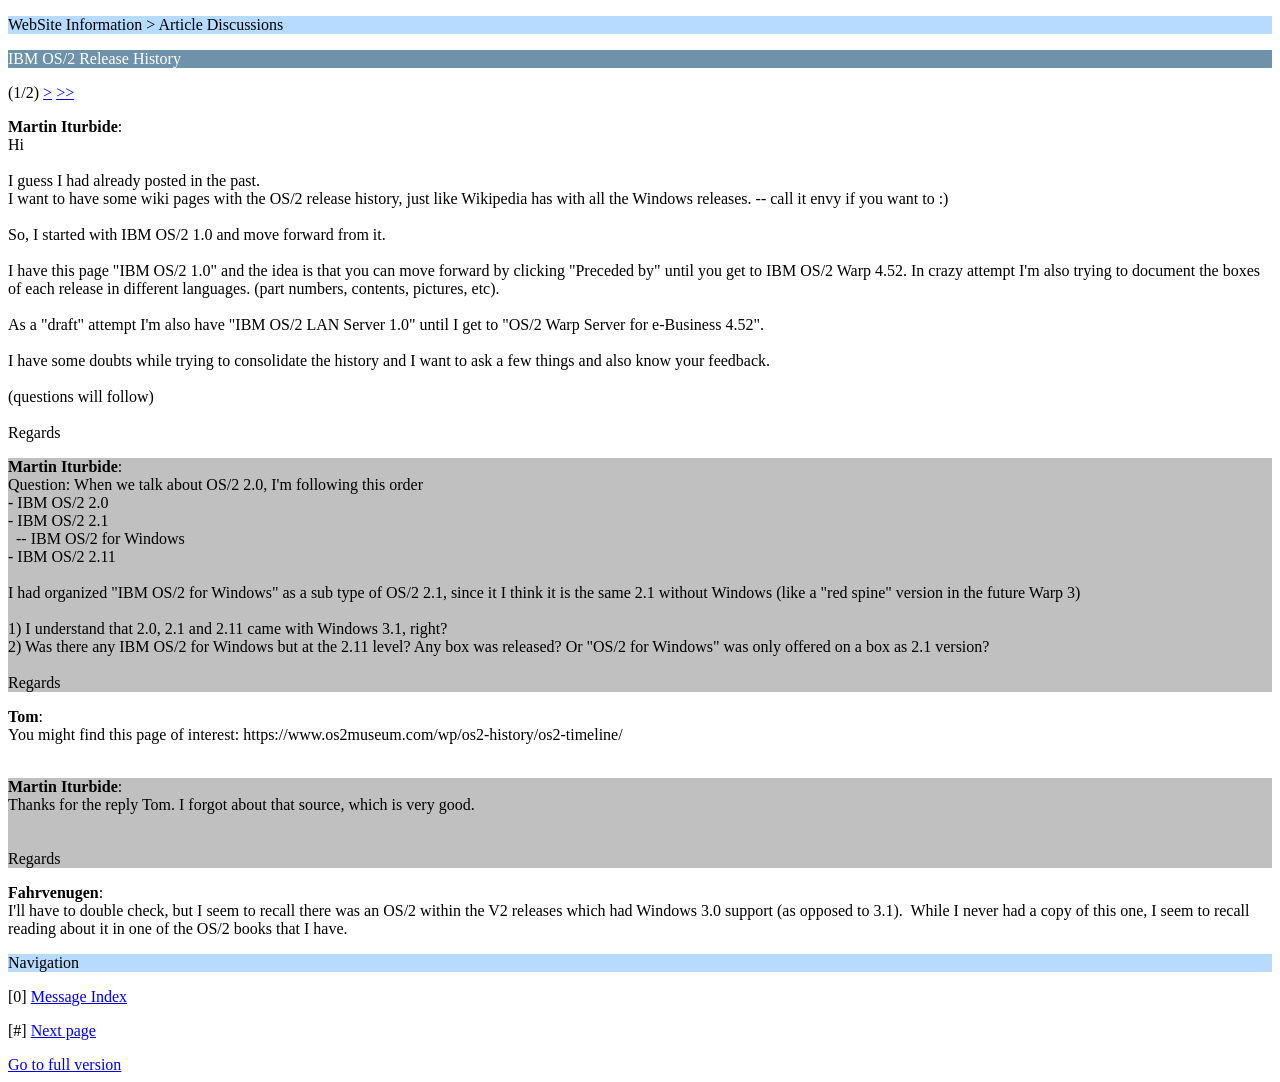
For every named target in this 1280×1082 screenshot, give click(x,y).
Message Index (79, 996)
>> (65, 92)
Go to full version (64, 1064)
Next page (63, 1030)
